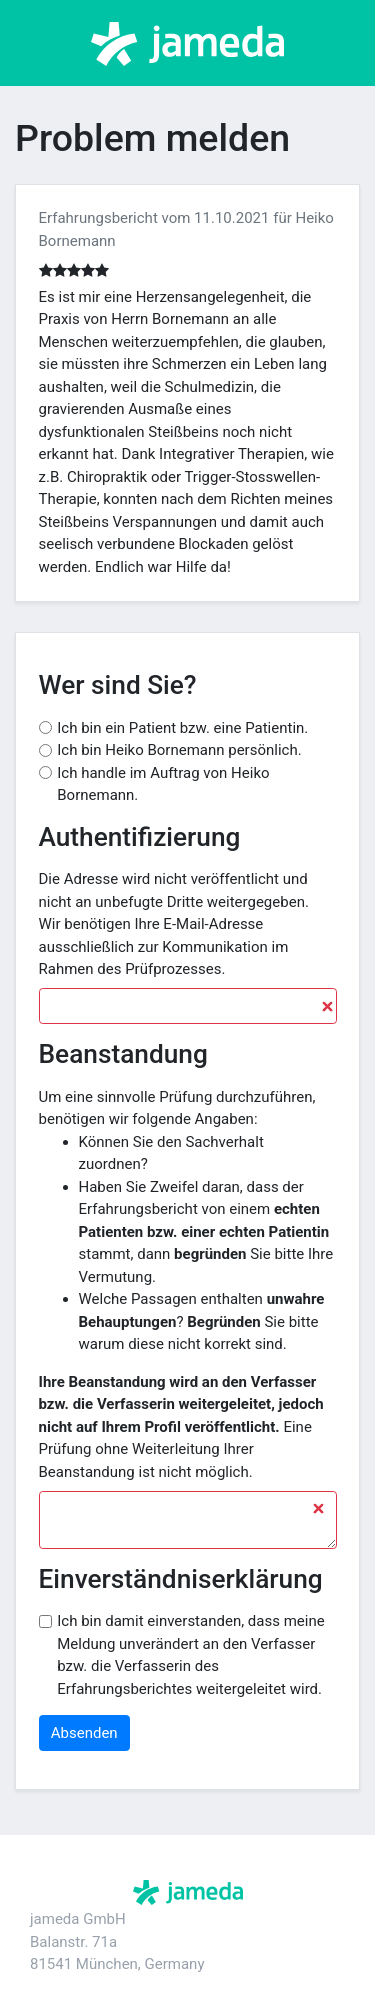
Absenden (84, 1733)
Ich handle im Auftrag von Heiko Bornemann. (163, 784)
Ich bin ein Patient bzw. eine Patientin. (182, 728)
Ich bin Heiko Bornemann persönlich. (179, 750)
